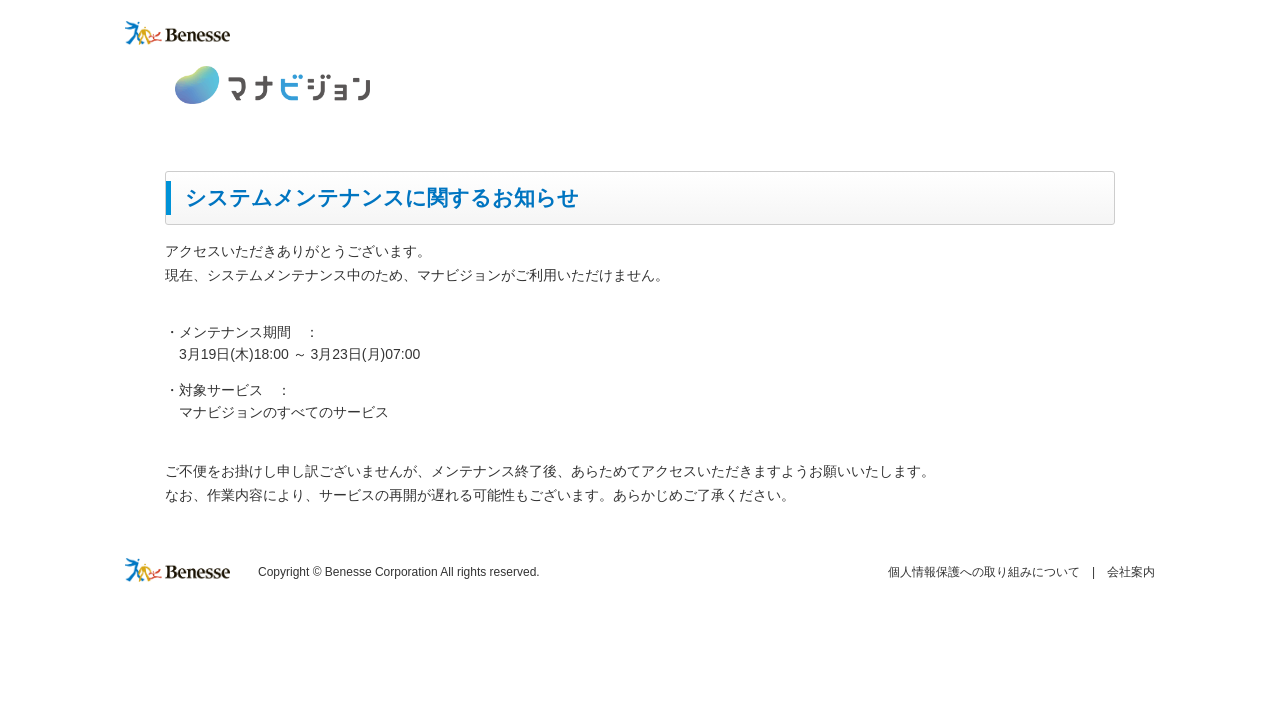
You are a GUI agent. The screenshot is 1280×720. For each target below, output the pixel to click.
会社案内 (1131, 572)
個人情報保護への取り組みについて (984, 572)
